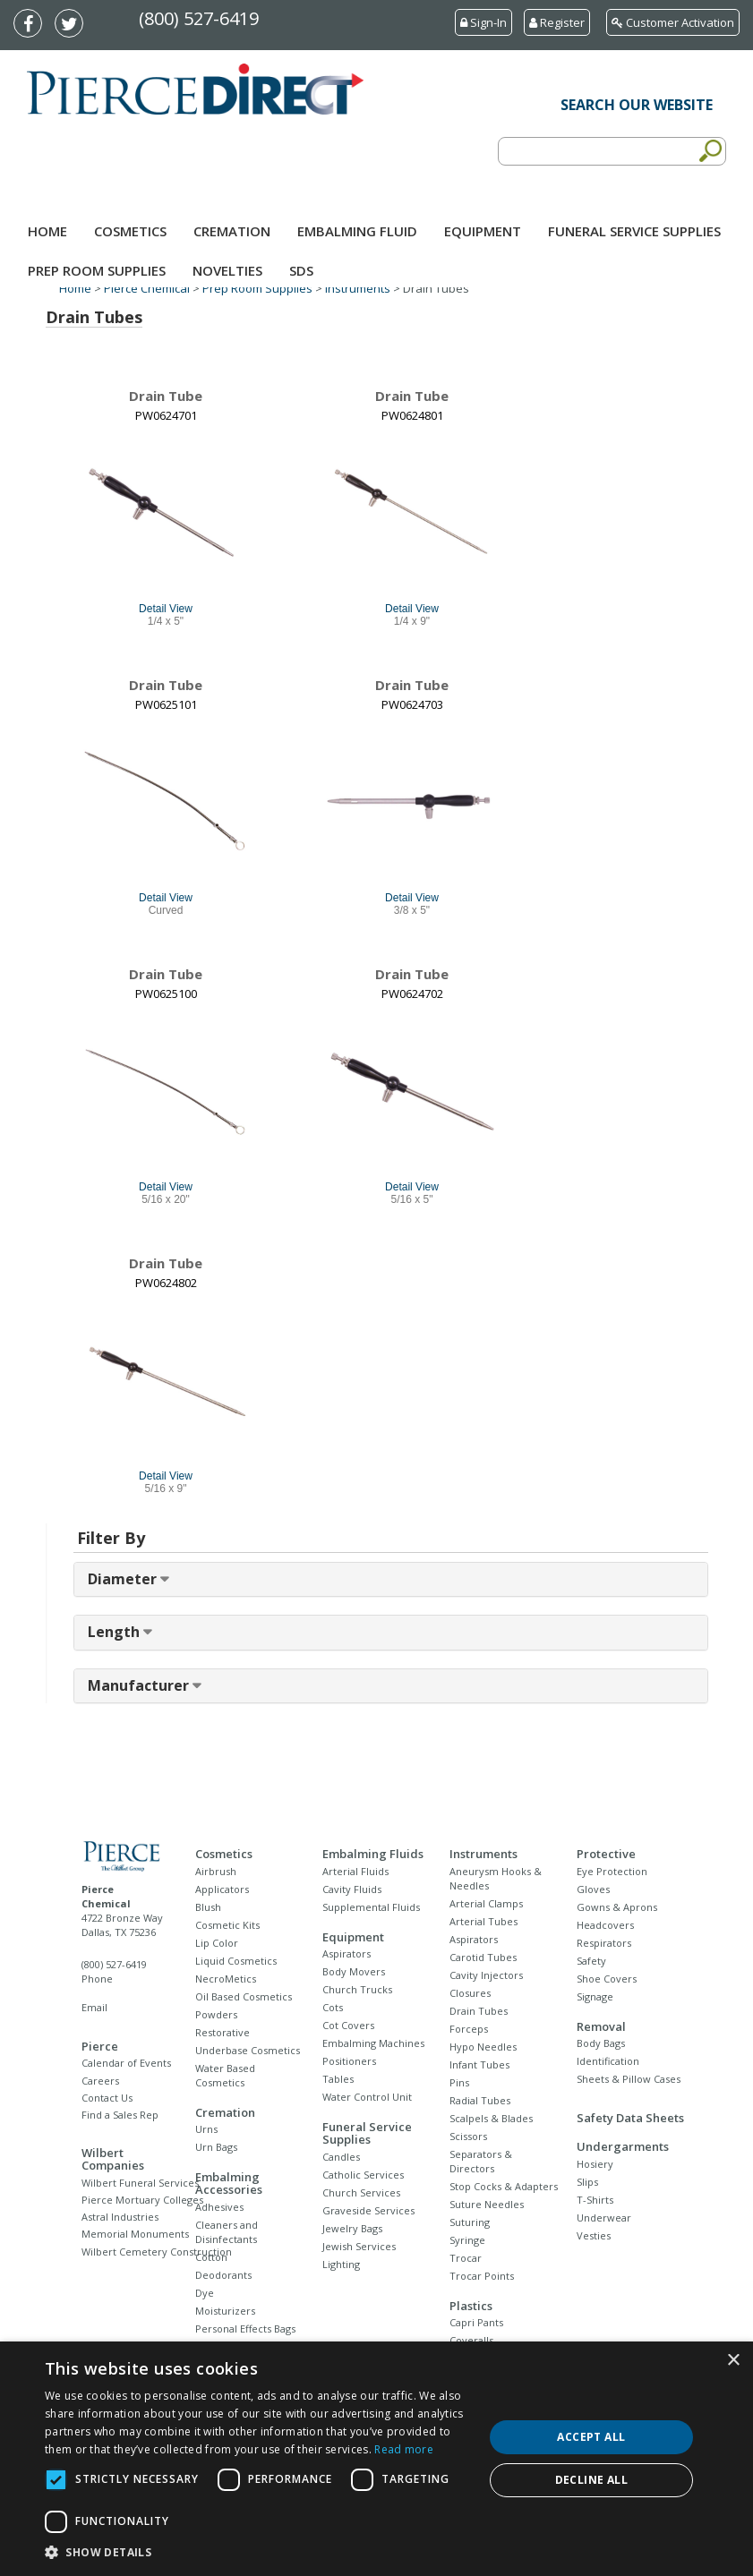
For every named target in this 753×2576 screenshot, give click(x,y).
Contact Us (107, 2097)
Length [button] (115, 1632)
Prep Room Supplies (97, 270)
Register (557, 22)
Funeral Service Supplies (634, 231)
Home (47, 231)
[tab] (390, 1580)
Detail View (166, 608)
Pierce (99, 2046)
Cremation (231, 231)
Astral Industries (119, 2216)
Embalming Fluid (357, 231)
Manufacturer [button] (140, 1685)
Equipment (482, 231)
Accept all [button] (591, 2436)
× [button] (733, 2360)
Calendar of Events (126, 2062)
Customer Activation (673, 22)
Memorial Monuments (135, 2233)
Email (94, 2007)
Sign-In (483, 22)
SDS (301, 270)
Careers (100, 2080)
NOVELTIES (227, 270)
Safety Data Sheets (630, 2118)
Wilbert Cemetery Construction (156, 2251)
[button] (257, 2553)
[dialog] (376, 2458)
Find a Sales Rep (119, 2114)
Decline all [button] (591, 2479)
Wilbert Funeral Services (140, 2182)
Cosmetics (130, 231)
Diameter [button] (124, 1579)
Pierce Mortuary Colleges (142, 2199)
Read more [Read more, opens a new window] (403, 2449)
